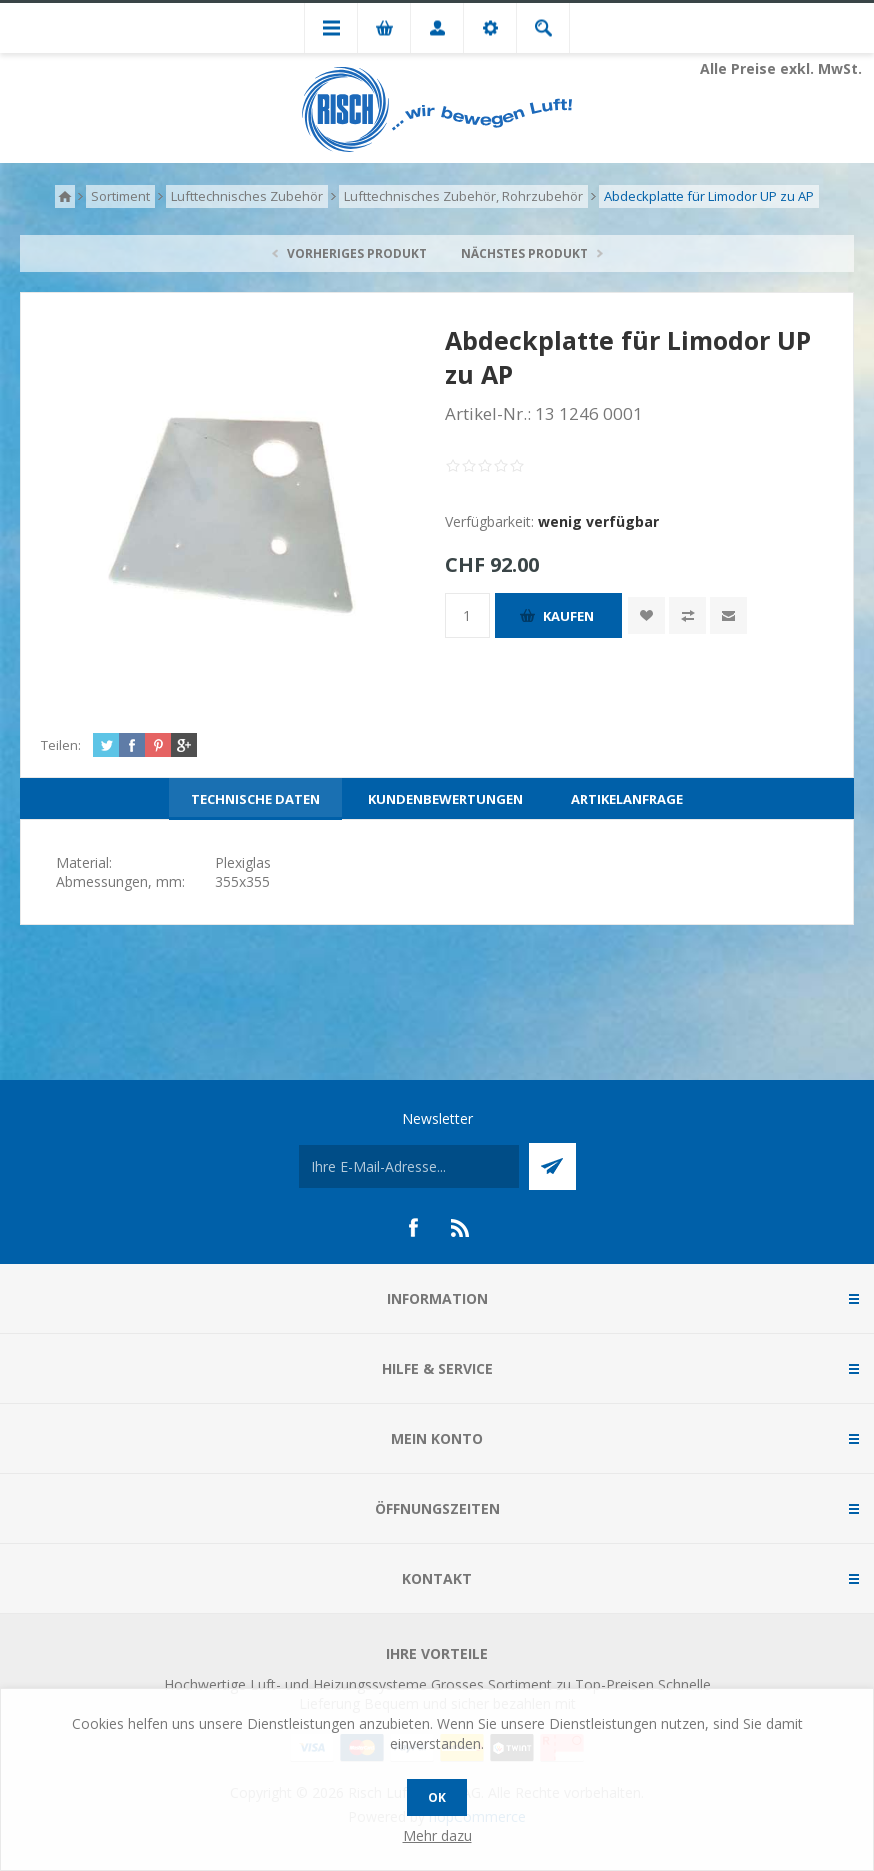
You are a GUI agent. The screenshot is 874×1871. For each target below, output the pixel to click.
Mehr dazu (437, 1835)
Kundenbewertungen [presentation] (445, 799)
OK (437, 1797)
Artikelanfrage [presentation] (627, 799)
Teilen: (61, 745)
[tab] (255, 799)
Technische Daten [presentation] (255, 799)
